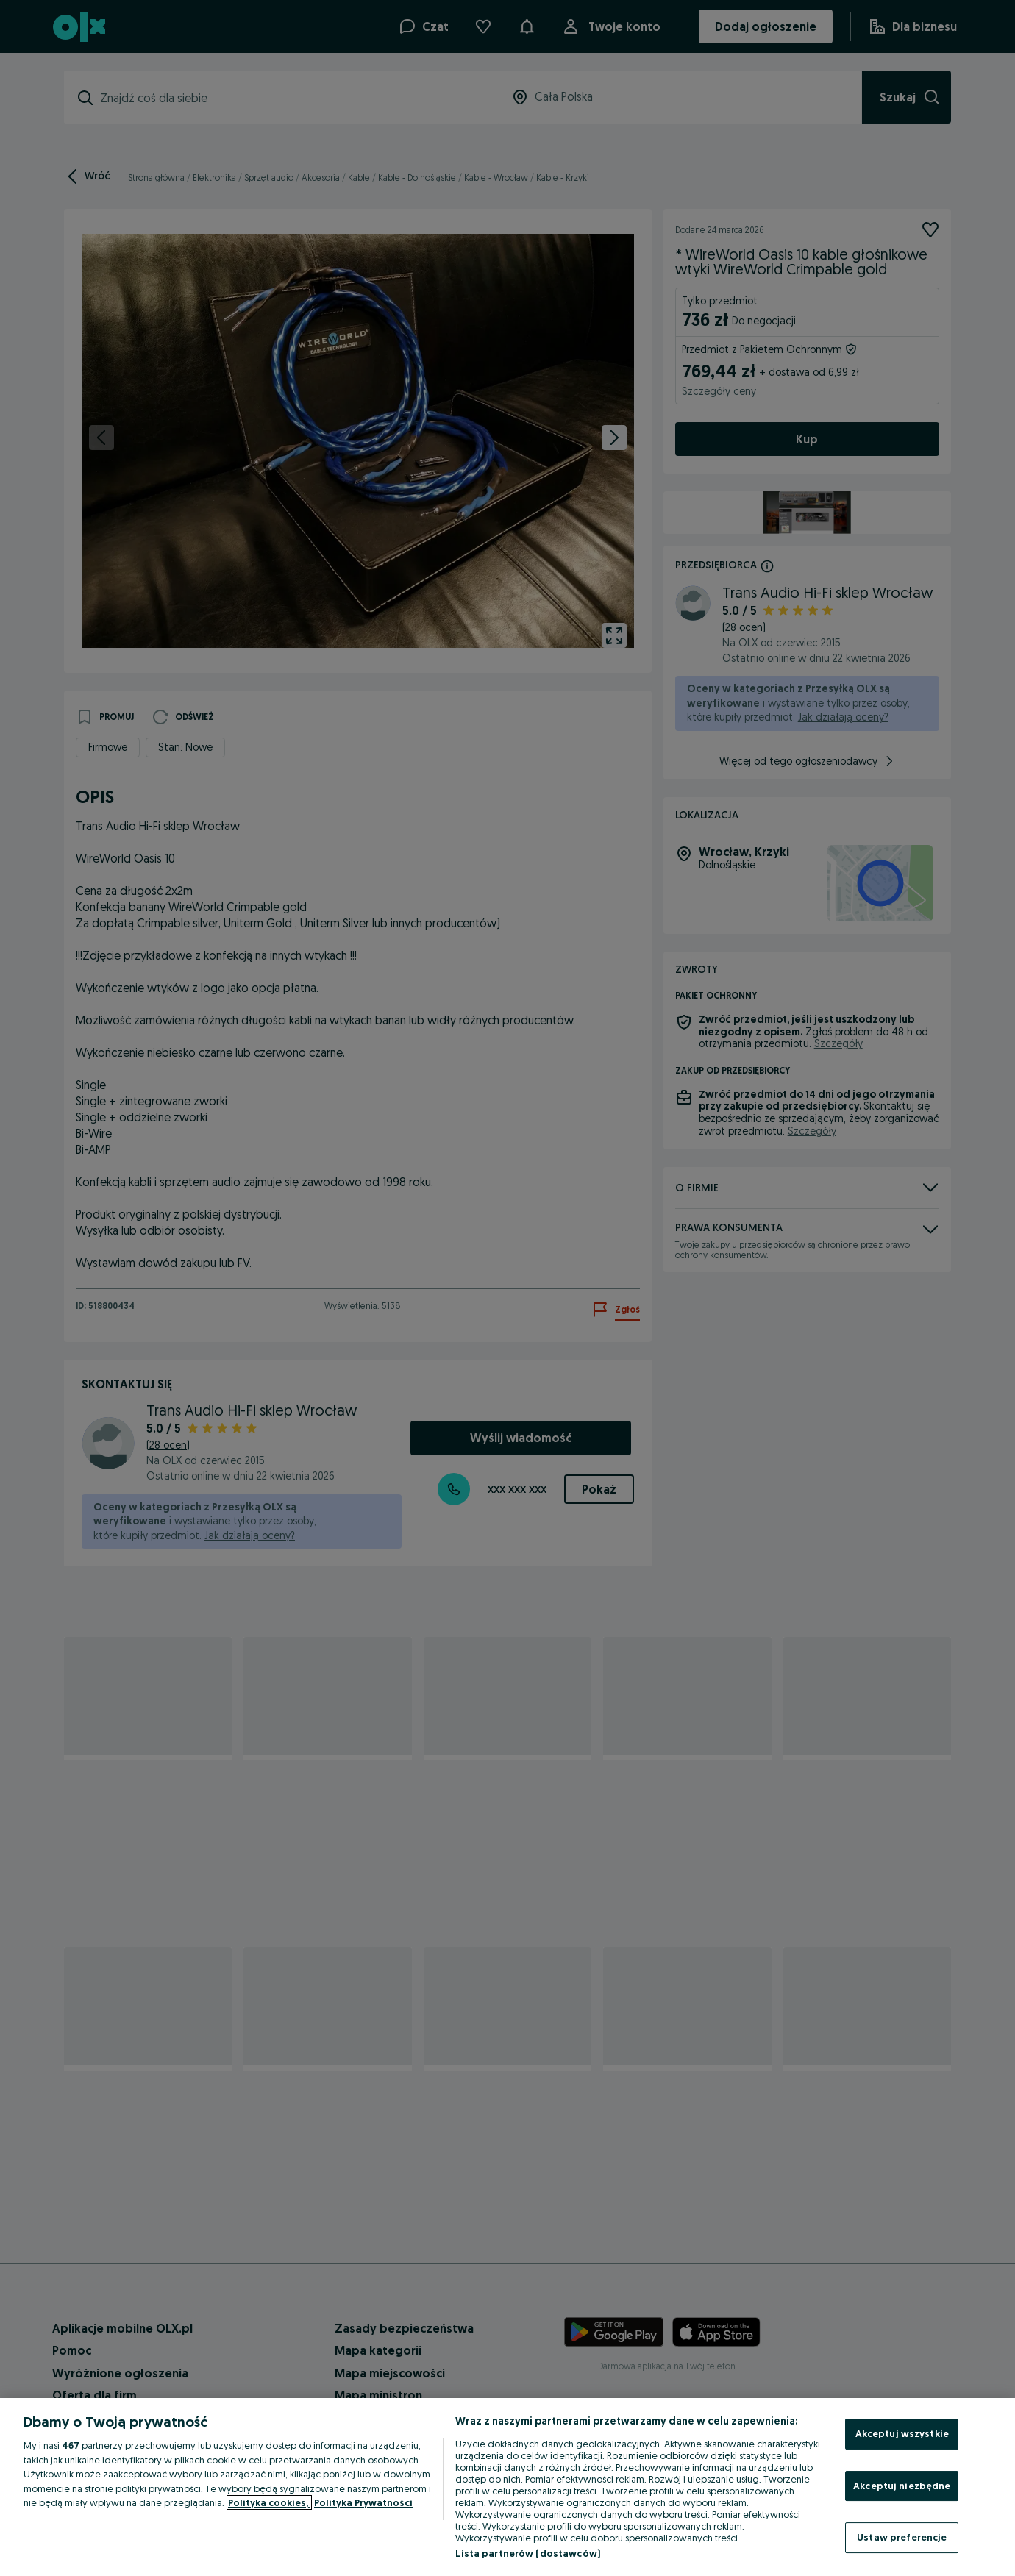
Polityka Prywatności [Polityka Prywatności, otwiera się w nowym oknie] (363, 2502)
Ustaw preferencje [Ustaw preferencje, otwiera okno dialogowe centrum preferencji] (902, 2537)
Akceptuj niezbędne (901, 2485)
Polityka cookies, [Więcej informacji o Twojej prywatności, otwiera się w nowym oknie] (269, 2502)
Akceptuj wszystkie (902, 2433)
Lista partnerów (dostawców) (527, 2553)
